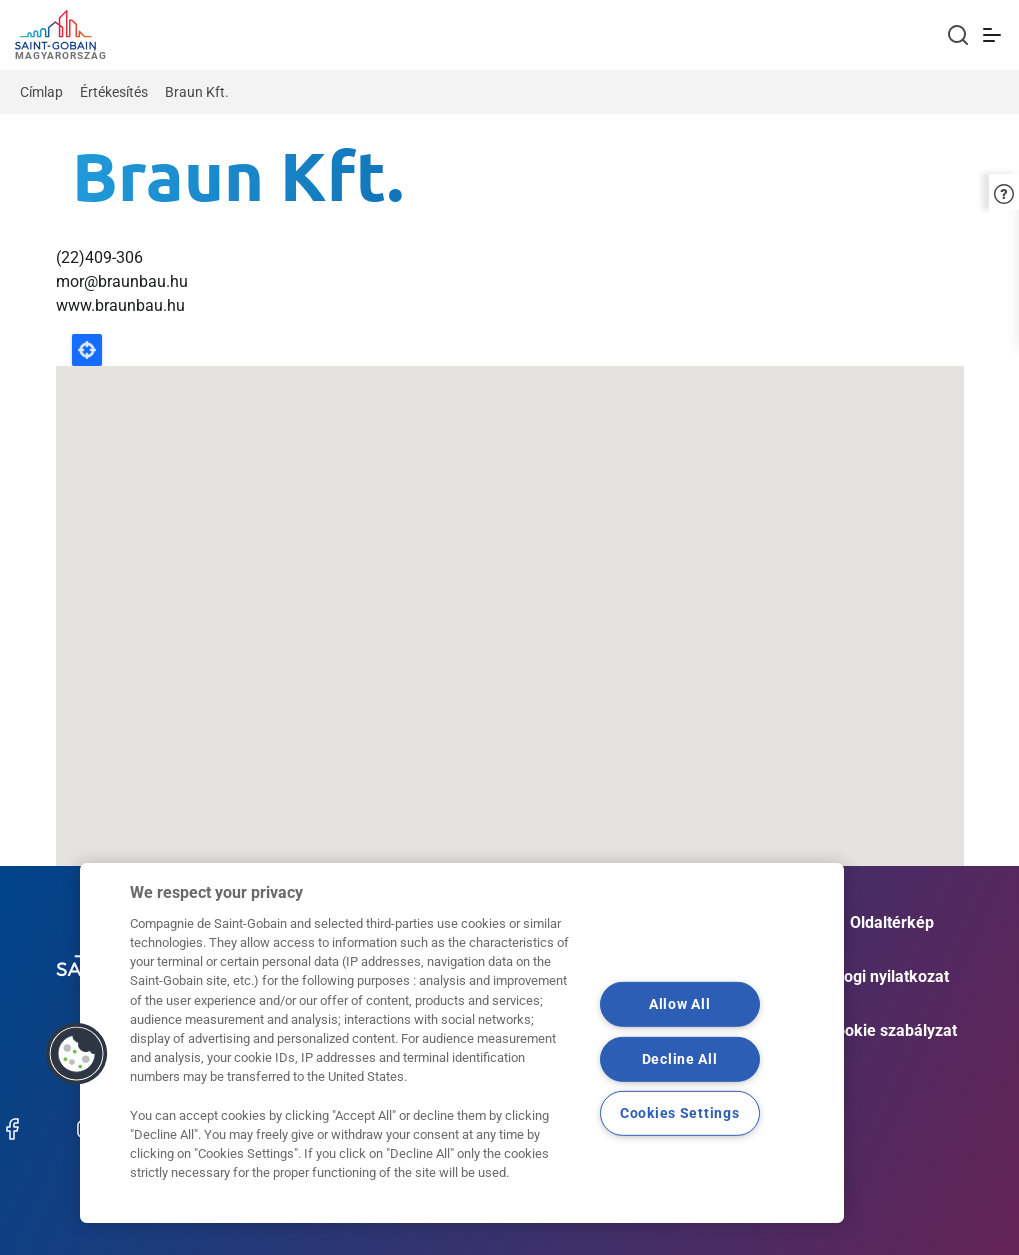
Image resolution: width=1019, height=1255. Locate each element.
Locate (87, 350)
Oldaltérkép (892, 922)
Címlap (41, 92)
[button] (1004, 191)
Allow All (679, 1004)
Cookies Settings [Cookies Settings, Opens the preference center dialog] (680, 1113)
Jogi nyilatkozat (892, 976)
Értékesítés (114, 92)
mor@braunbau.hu (122, 281)
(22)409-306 (99, 257)
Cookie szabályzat (891, 1030)
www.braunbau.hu (120, 305)
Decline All (680, 1058)
